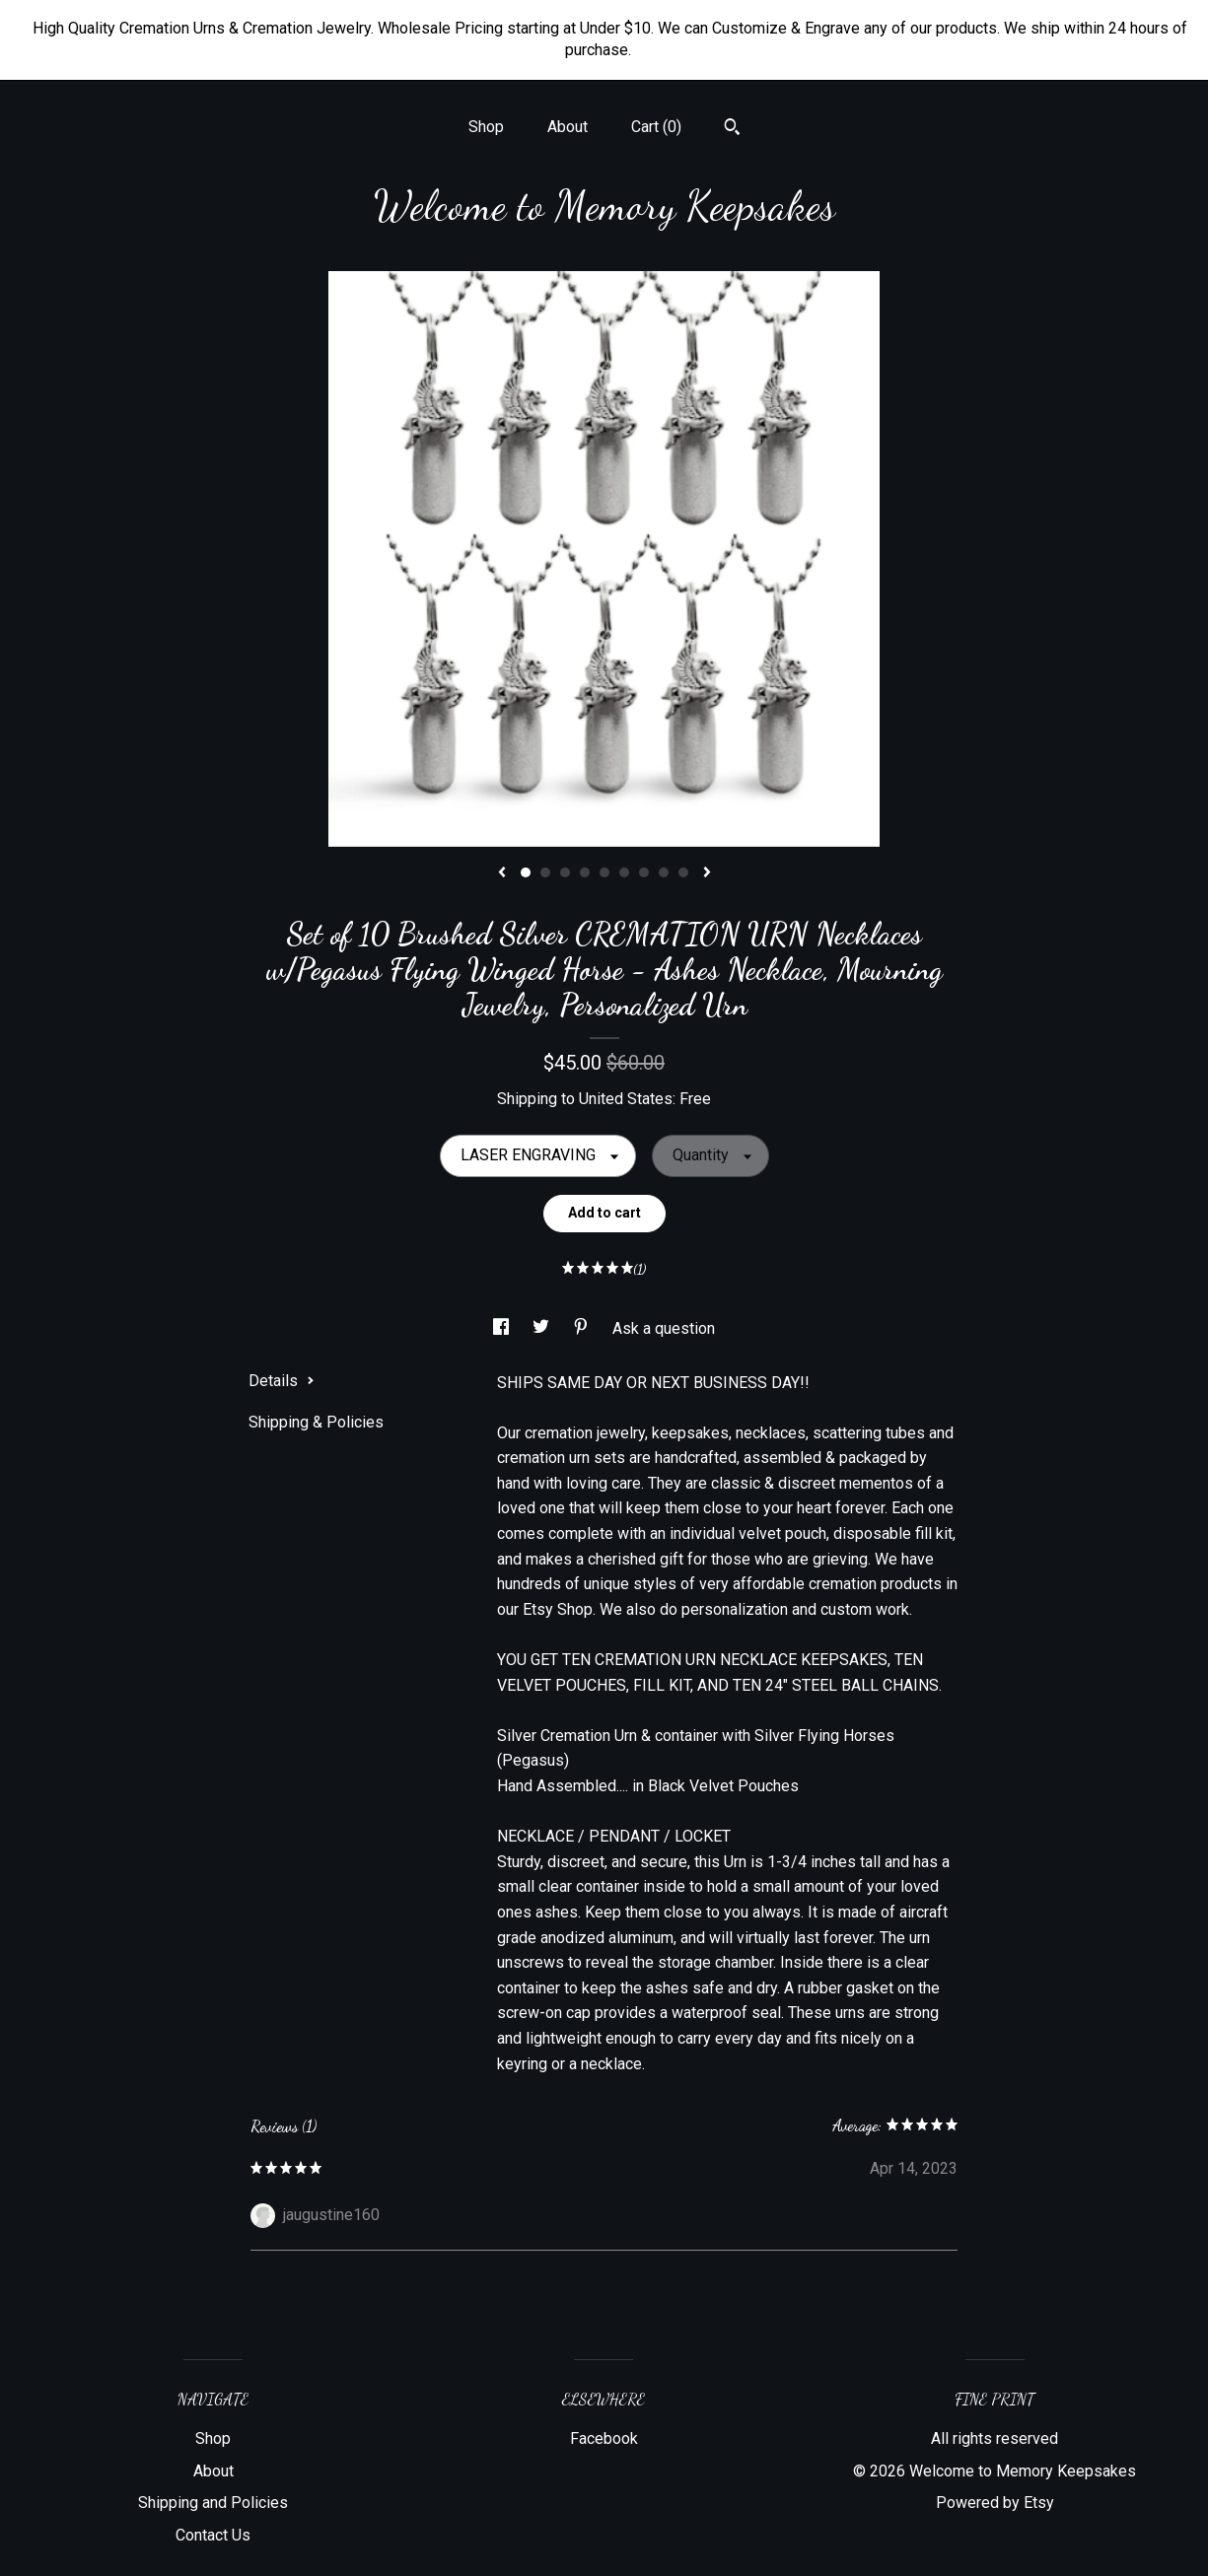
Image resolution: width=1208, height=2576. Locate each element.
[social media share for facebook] (503, 1328)
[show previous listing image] (502, 873)
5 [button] (604, 872)
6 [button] (624, 872)
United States (626, 1098)
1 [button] (526, 872)
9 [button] (683, 872)
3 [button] (565, 872)
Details (282, 1380)
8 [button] (664, 872)
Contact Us (213, 2535)
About (567, 126)
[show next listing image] (707, 873)
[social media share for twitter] (543, 1328)
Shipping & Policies (316, 1422)
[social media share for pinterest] (583, 1328)
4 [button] (585, 872)
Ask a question (663, 1328)
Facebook (604, 2438)
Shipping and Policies (213, 2502)
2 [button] (545, 872)
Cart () (656, 126)
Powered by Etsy (995, 2502)
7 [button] (644, 872)
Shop (486, 126)
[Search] (732, 129)
